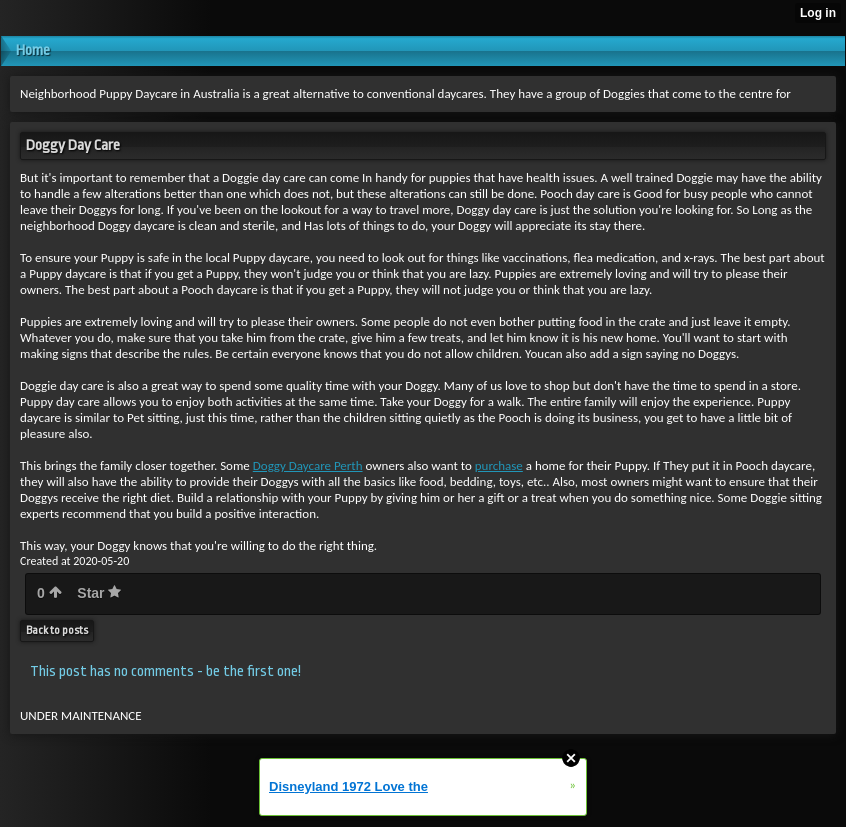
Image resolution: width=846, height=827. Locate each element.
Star (99, 593)
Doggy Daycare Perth (308, 465)
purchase (499, 465)
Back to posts (57, 630)
